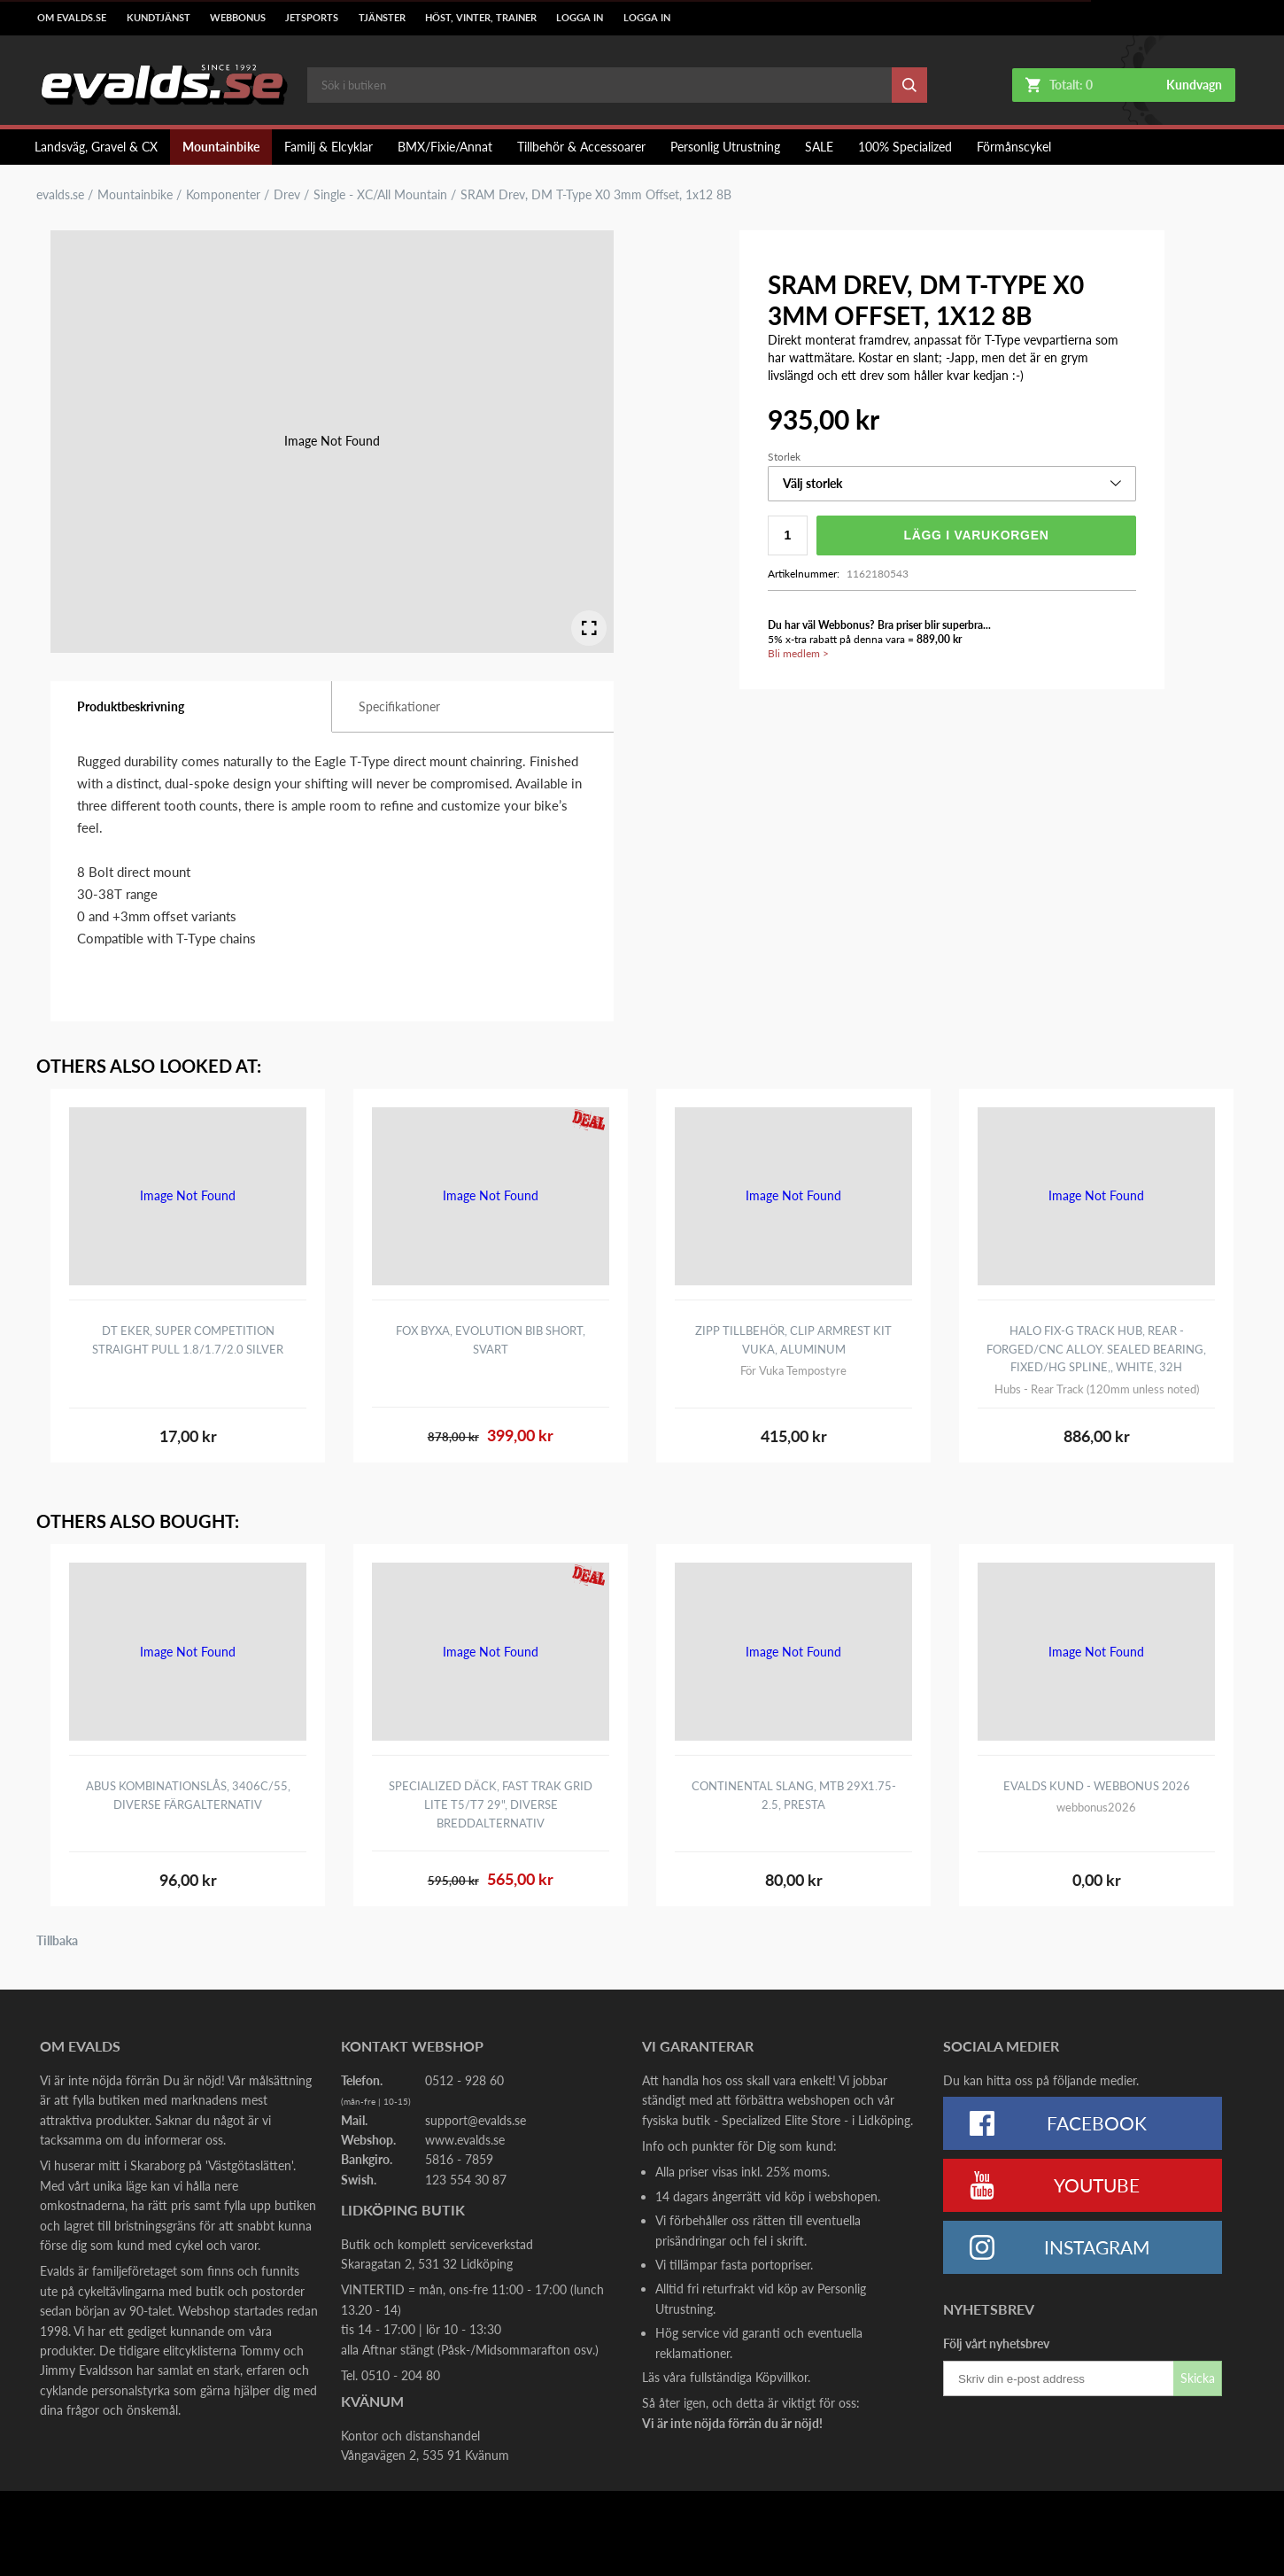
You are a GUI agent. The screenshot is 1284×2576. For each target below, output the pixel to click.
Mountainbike (220, 146)
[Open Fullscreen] (589, 628)
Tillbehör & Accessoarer (581, 146)
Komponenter (223, 195)
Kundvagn (1194, 85)
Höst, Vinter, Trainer (481, 17)
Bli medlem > (798, 653)
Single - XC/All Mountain (380, 195)
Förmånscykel (1014, 146)
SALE (819, 146)
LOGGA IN (579, 17)
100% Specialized (905, 146)
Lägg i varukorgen (975, 535)
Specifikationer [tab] (399, 706)
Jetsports (311, 17)
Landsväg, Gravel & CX (96, 146)
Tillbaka (57, 1941)
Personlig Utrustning (725, 146)
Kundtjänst (158, 17)
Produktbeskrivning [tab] (130, 706)
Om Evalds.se (71, 17)
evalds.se (60, 195)
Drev (287, 195)
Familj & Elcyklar (328, 146)
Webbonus (238, 17)
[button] (952, 483)
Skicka (1197, 2378)
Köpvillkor (781, 2377)
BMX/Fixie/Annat (445, 146)
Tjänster (382, 17)
